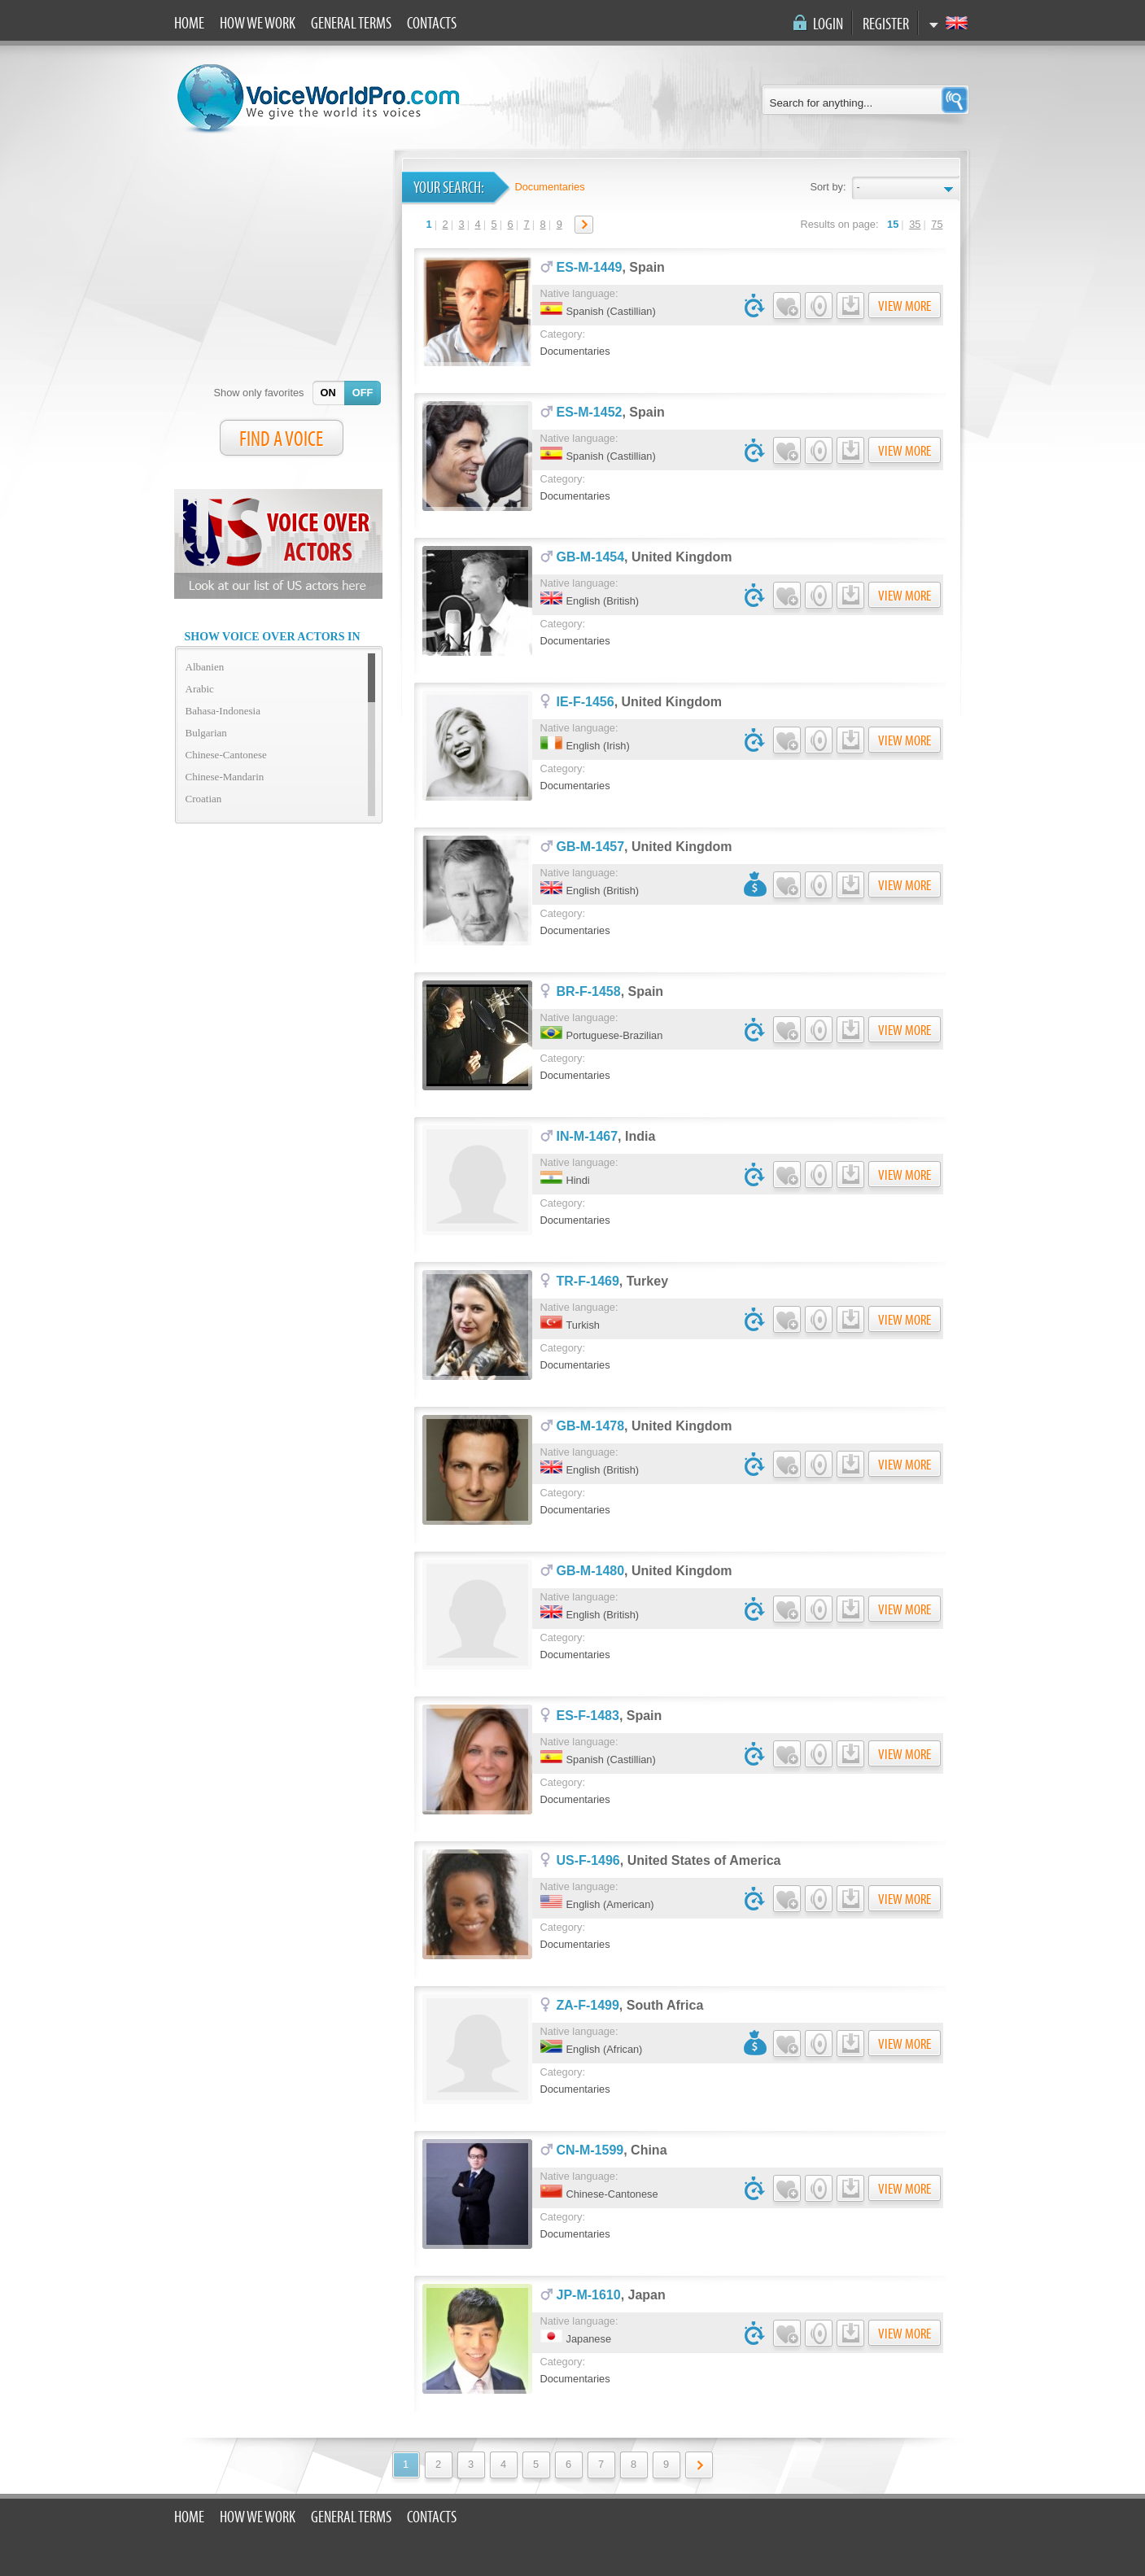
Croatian (204, 798)
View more (904, 306)
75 (936, 224)
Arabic (200, 689)
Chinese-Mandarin (225, 777)
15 (892, 224)
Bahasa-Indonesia (223, 711)
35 (914, 224)
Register (886, 24)
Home (189, 23)
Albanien (205, 667)
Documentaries (550, 187)
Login (828, 24)
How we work (257, 23)
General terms (351, 23)
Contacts (432, 23)
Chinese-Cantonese (226, 755)
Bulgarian (206, 733)
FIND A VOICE (281, 439)
